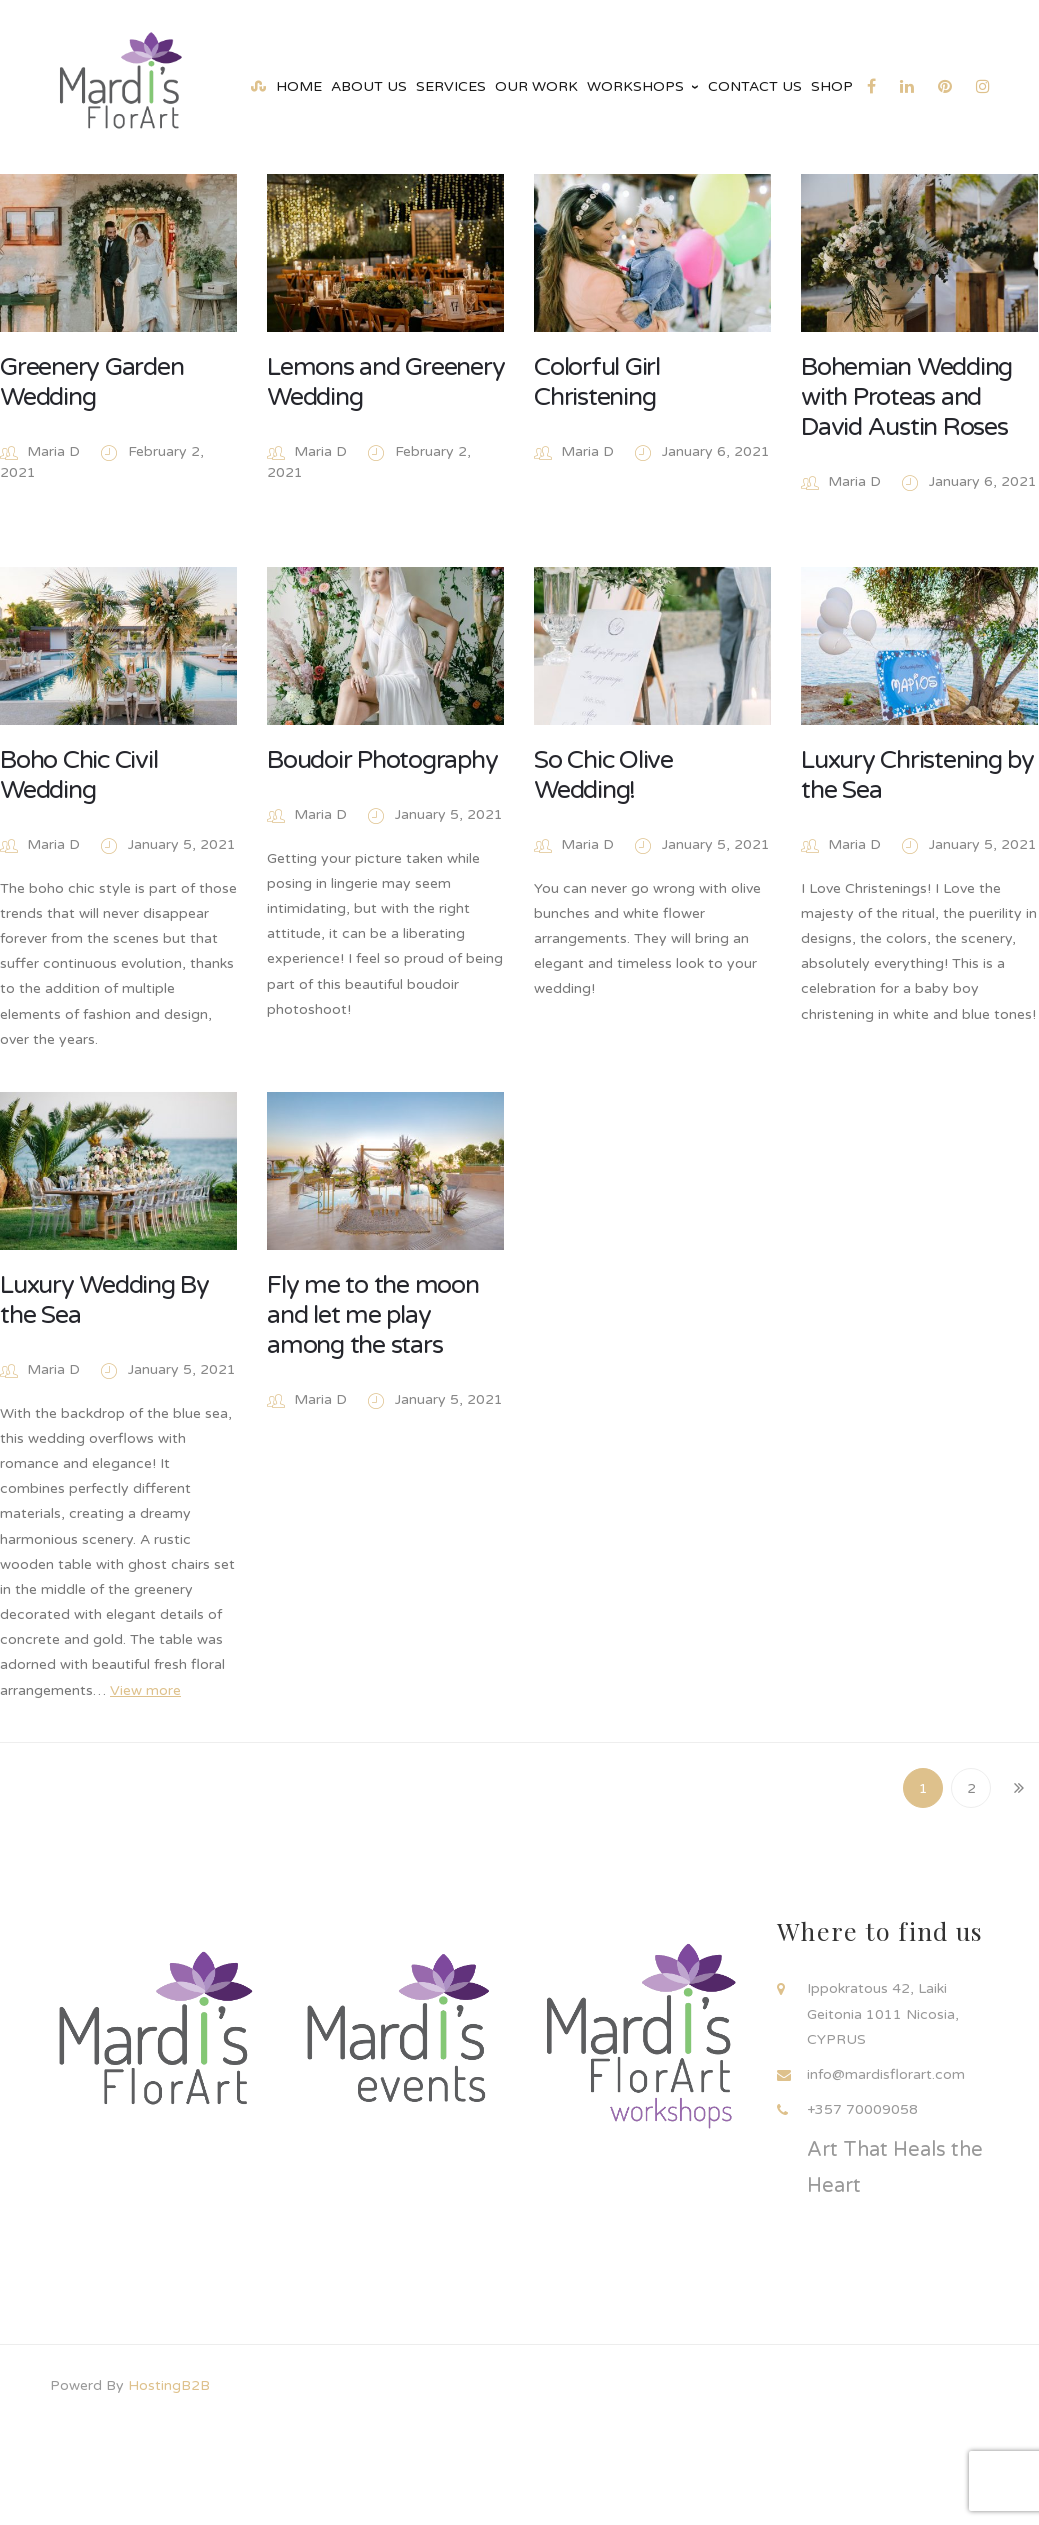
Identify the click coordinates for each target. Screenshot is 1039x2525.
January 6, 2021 (713, 451)
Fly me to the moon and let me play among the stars (371, 1323)
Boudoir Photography (380, 761)
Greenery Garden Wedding (91, 382)
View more (145, 1698)
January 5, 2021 (182, 845)
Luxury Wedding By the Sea (104, 1308)
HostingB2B (169, 2385)
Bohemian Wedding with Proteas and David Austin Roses (902, 397)
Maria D (53, 451)
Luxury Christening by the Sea (913, 776)
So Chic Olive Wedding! (600, 776)
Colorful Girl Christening (594, 382)
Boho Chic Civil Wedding (78, 776)
